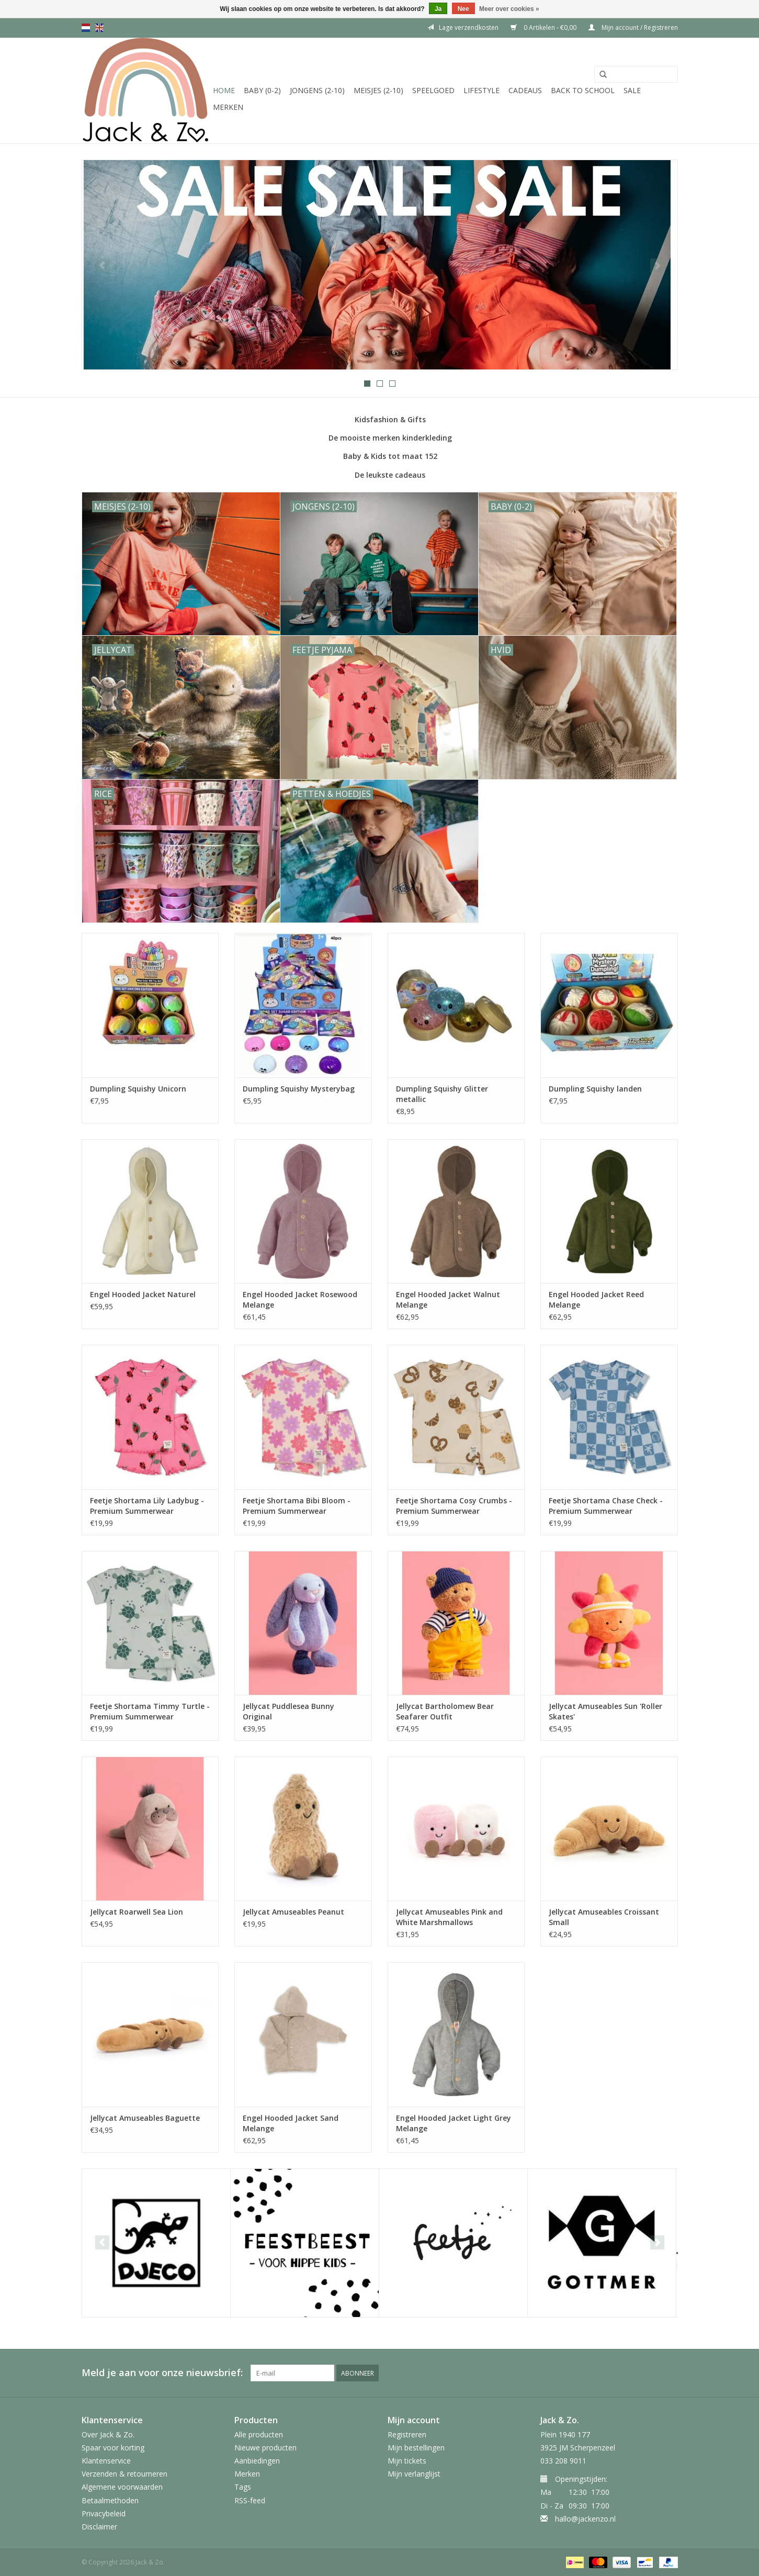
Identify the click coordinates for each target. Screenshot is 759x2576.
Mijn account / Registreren (633, 27)
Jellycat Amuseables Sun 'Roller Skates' (605, 1711)
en (99, 28)
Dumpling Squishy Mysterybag (299, 1089)
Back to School (583, 90)
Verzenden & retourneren (124, 2474)
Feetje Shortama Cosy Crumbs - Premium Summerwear (454, 1505)
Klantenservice (106, 2461)
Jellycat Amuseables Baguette (145, 2118)
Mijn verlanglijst (414, 2474)
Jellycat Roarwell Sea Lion (136, 1912)
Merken (228, 107)
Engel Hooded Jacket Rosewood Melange (300, 1299)
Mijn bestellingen (416, 2448)
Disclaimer (99, 2527)
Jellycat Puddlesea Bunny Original (288, 1711)
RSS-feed (249, 2500)
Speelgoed (433, 90)
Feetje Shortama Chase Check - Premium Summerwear (606, 1505)
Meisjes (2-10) (378, 90)
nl (86, 28)
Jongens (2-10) (317, 90)
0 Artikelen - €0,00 (544, 27)
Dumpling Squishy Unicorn (138, 1089)
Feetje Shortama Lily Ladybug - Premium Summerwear (147, 1505)
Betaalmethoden (110, 2500)
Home (224, 90)
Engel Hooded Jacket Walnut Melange (448, 1299)
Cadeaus (525, 90)
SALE (632, 90)
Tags (242, 2487)
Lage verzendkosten (463, 27)
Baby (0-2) (262, 90)
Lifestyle (481, 90)
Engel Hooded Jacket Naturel (143, 1294)
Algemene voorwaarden (122, 2487)
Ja (438, 9)
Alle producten (258, 2434)
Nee (463, 9)
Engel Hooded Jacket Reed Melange (596, 1299)
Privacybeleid (104, 2513)
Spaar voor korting (113, 2448)
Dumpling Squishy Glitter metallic (442, 1094)
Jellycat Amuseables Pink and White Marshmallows (449, 1917)
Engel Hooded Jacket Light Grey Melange (453, 2123)
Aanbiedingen (257, 2461)
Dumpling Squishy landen (595, 1089)
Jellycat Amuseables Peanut (293, 1912)
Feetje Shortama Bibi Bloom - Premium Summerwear (296, 1505)
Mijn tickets (407, 2461)
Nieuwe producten (265, 2448)
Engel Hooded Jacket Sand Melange (290, 2123)
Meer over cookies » (509, 9)
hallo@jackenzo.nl (585, 2519)
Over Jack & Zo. (108, 2434)
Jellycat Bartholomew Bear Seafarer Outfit (445, 1711)
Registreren (407, 2434)
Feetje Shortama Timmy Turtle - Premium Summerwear (150, 1711)
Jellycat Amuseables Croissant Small (604, 1917)
